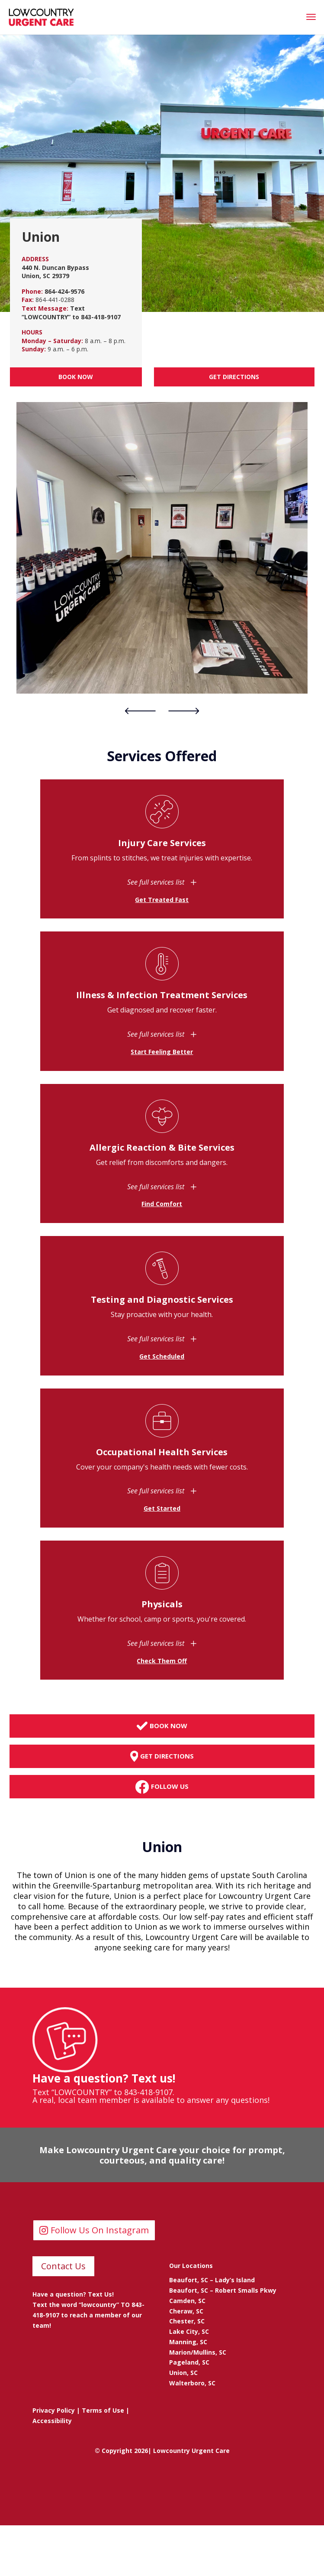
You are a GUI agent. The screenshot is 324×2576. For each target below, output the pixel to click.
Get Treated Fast (162, 899)
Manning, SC (188, 2342)
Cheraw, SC (186, 2311)
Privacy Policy (53, 2410)
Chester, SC (187, 2321)
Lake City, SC (189, 2331)
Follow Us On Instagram (100, 2230)
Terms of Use (103, 2410)
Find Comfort (161, 1204)
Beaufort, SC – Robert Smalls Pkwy (222, 2290)
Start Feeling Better (162, 1052)
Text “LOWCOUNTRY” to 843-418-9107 (71, 312)
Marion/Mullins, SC (197, 2352)
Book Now (75, 377)
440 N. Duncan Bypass (55, 267)
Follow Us (162, 1787)
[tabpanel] (162, 548)
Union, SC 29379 (45, 276)
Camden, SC (187, 2301)
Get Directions (234, 377)
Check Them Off (162, 1661)
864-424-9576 (64, 291)
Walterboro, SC (192, 2383)
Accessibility (52, 2421)
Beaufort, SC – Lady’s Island (212, 2280)
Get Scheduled (161, 1356)
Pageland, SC (189, 2362)
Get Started (162, 1508)
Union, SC (183, 2372)
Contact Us (63, 2266)
